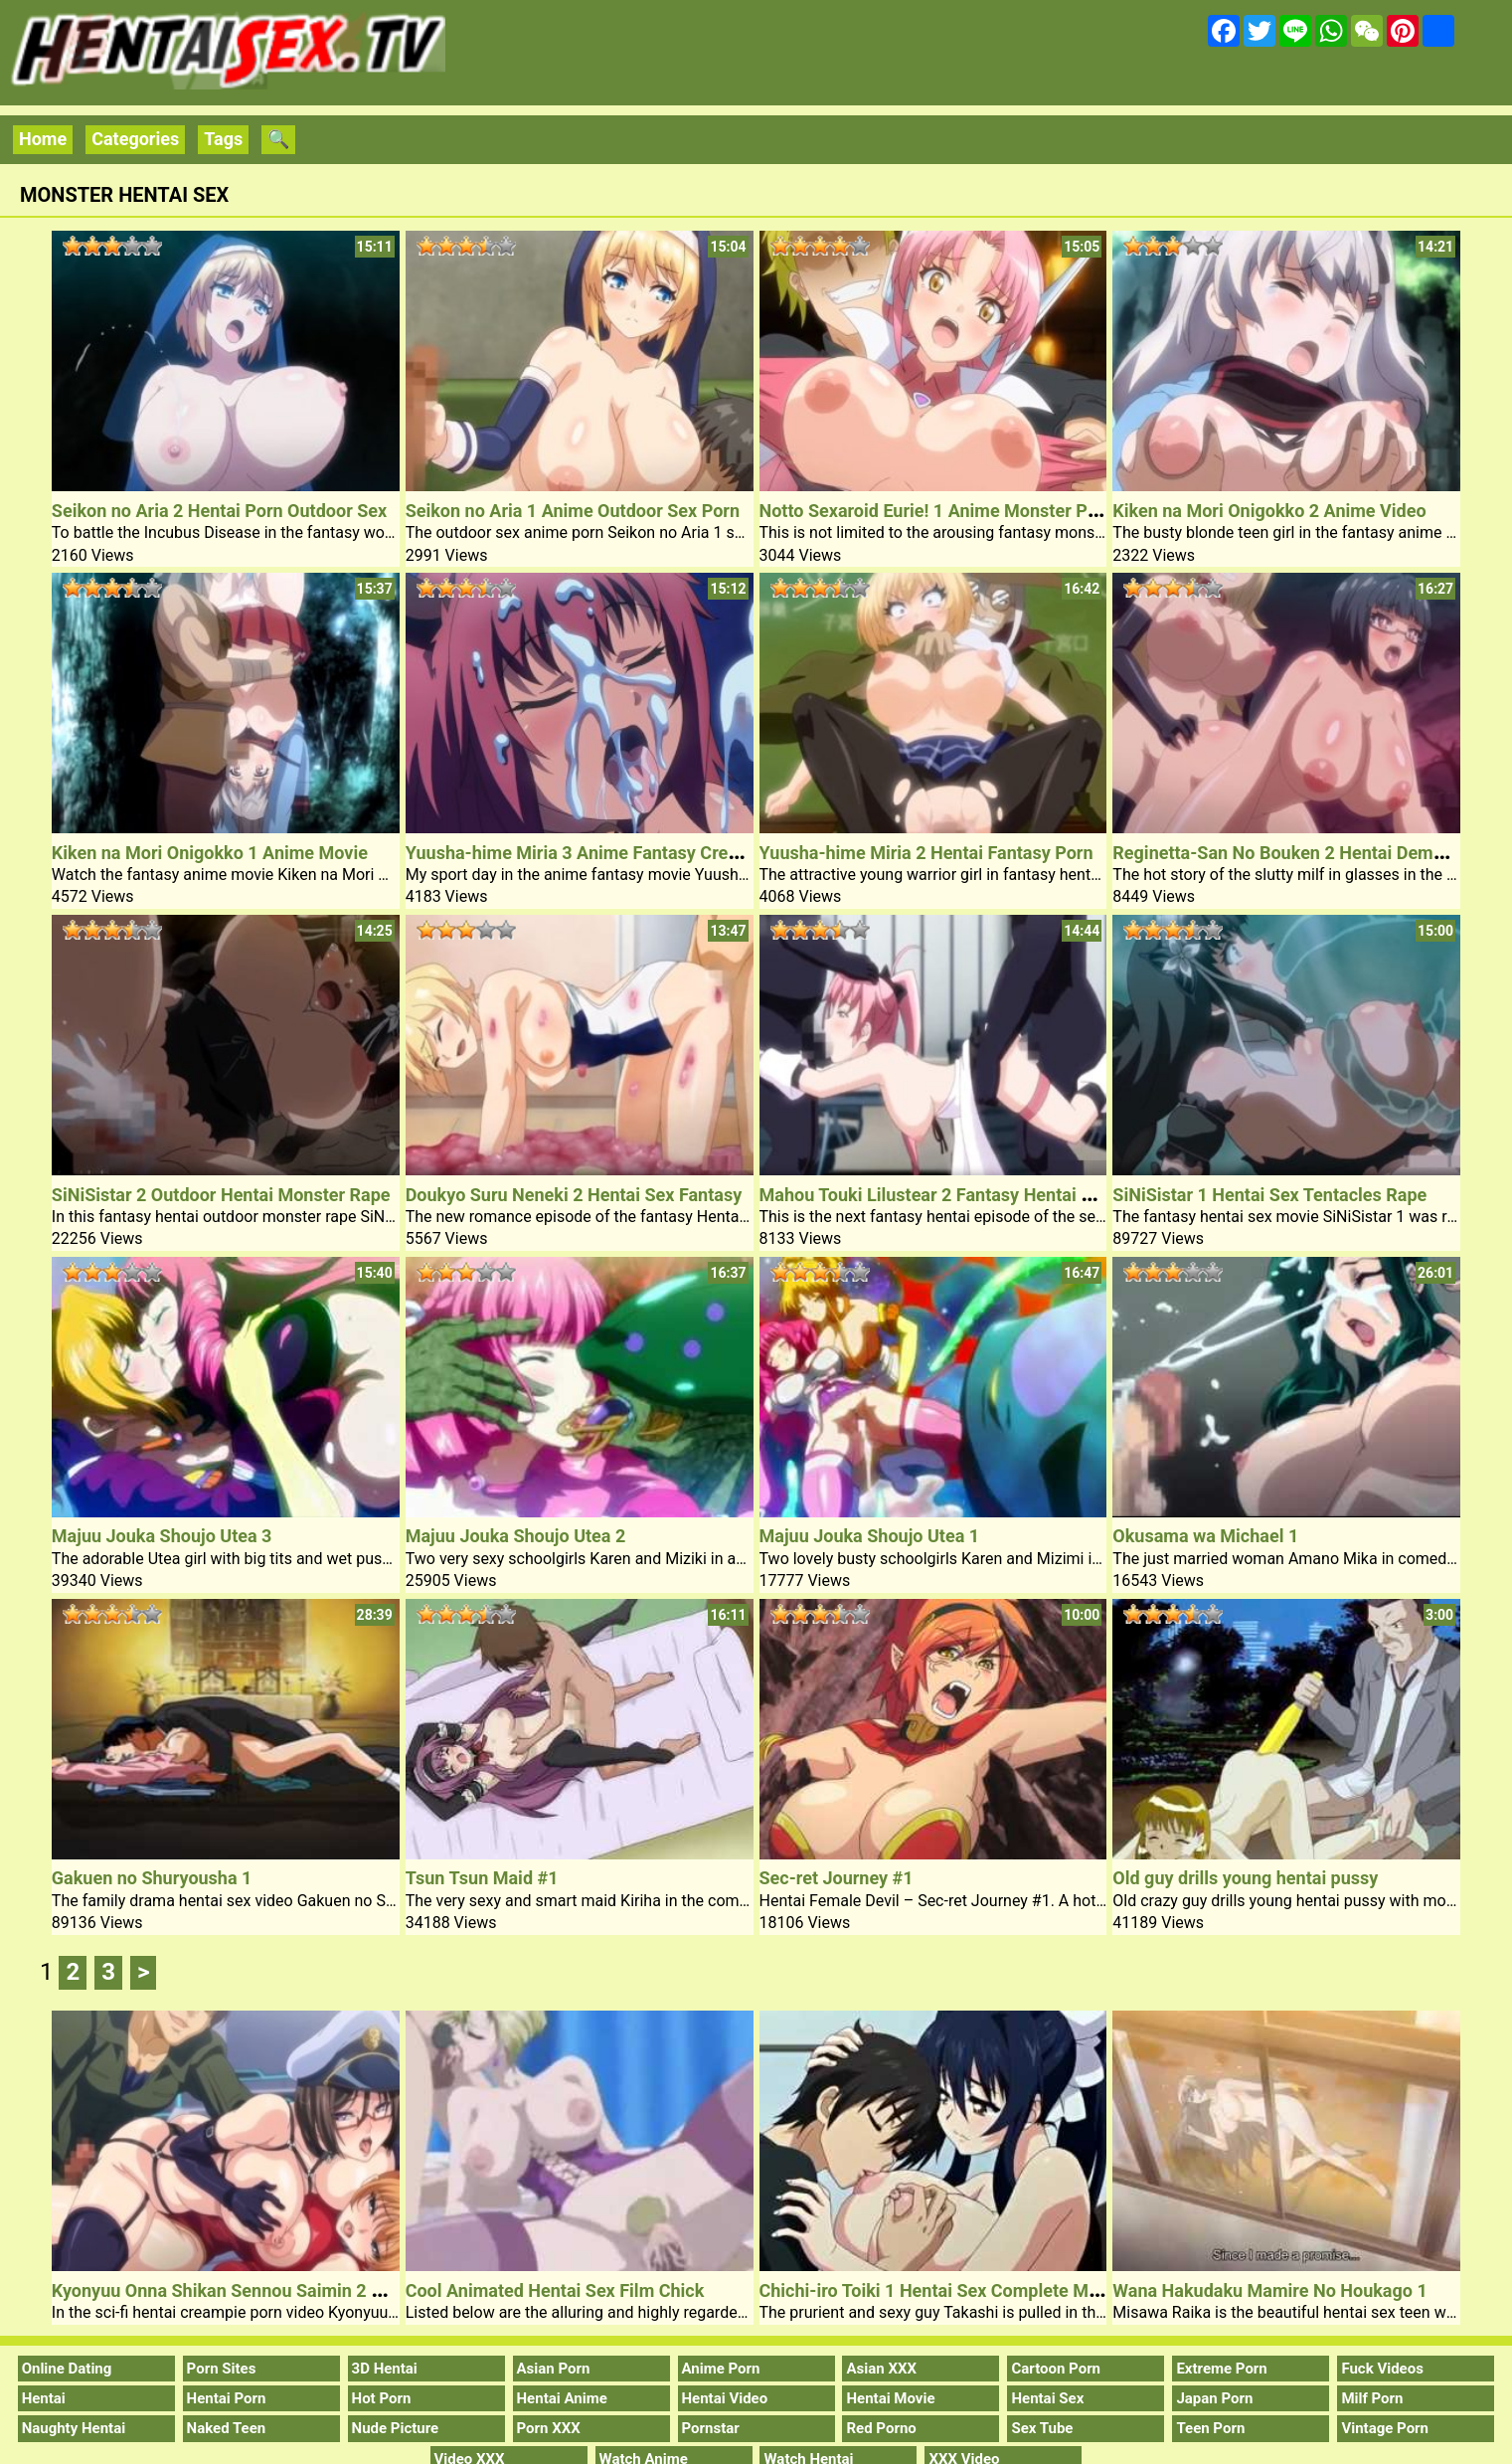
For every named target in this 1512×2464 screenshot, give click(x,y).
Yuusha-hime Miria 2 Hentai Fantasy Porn (926, 852)
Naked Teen (226, 2428)
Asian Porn (553, 2368)
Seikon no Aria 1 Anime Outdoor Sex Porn (573, 510)
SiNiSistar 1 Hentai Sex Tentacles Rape (1269, 1194)
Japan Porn (1214, 2398)
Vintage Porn (1384, 2428)
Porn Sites (221, 2368)
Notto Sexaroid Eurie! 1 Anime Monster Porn (936, 510)
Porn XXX (549, 2428)
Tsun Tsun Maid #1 (482, 1877)
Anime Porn (721, 2368)
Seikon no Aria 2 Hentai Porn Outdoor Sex (219, 510)
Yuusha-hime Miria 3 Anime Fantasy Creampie (591, 852)
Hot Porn (382, 2398)
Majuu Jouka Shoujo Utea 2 (516, 1535)
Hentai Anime (562, 2398)
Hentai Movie (890, 2398)
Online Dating (67, 2368)
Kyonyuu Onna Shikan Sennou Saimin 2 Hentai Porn (259, 2290)
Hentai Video (725, 2398)
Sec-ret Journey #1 (836, 1877)
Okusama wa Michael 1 (1205, 1535)
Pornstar (711, 2428)
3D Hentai (385, 2368)
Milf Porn (1372, 2398)
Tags (223, 138)
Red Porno (881, 2428)
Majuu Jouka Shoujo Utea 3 (162, 1535)
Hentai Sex (1047, 2398)
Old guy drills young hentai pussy (1245, 1877)
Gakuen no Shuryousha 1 (152, 1877)
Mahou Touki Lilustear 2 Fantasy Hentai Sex (935, 1194)
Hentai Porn (226, 2398)
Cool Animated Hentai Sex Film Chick (555, 2290)
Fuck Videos (1382, 2368)
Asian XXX (881, 2368)
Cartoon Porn (1055, 2368)
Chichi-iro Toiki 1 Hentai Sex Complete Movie (940, 2290)
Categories (135, 138)
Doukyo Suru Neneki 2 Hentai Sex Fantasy (574, 1194)
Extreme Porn (1221, 2368)
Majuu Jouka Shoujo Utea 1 (869, 1535)
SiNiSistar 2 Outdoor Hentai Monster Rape (221, 1194)
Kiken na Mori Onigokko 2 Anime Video (1269, 510)
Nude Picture (395, 2428)
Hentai (44, 2398)
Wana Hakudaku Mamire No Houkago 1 (1269, 2290)
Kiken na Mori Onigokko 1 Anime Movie (210, 852)
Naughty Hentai (74, 2428)
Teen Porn (1210, 2428)
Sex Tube (1042, 2428)
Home (43, 138)
